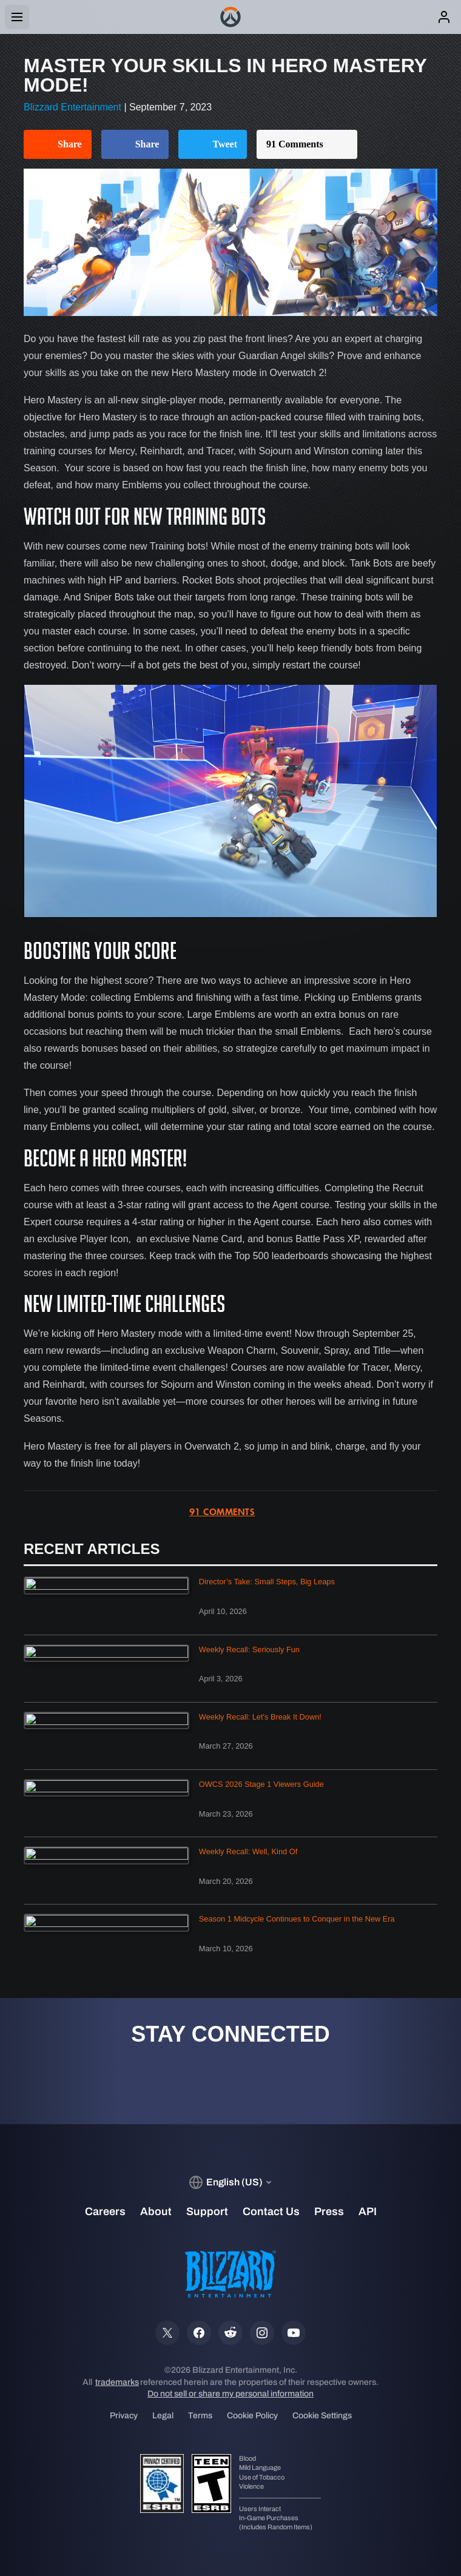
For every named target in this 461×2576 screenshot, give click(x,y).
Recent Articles (92, 1549)
